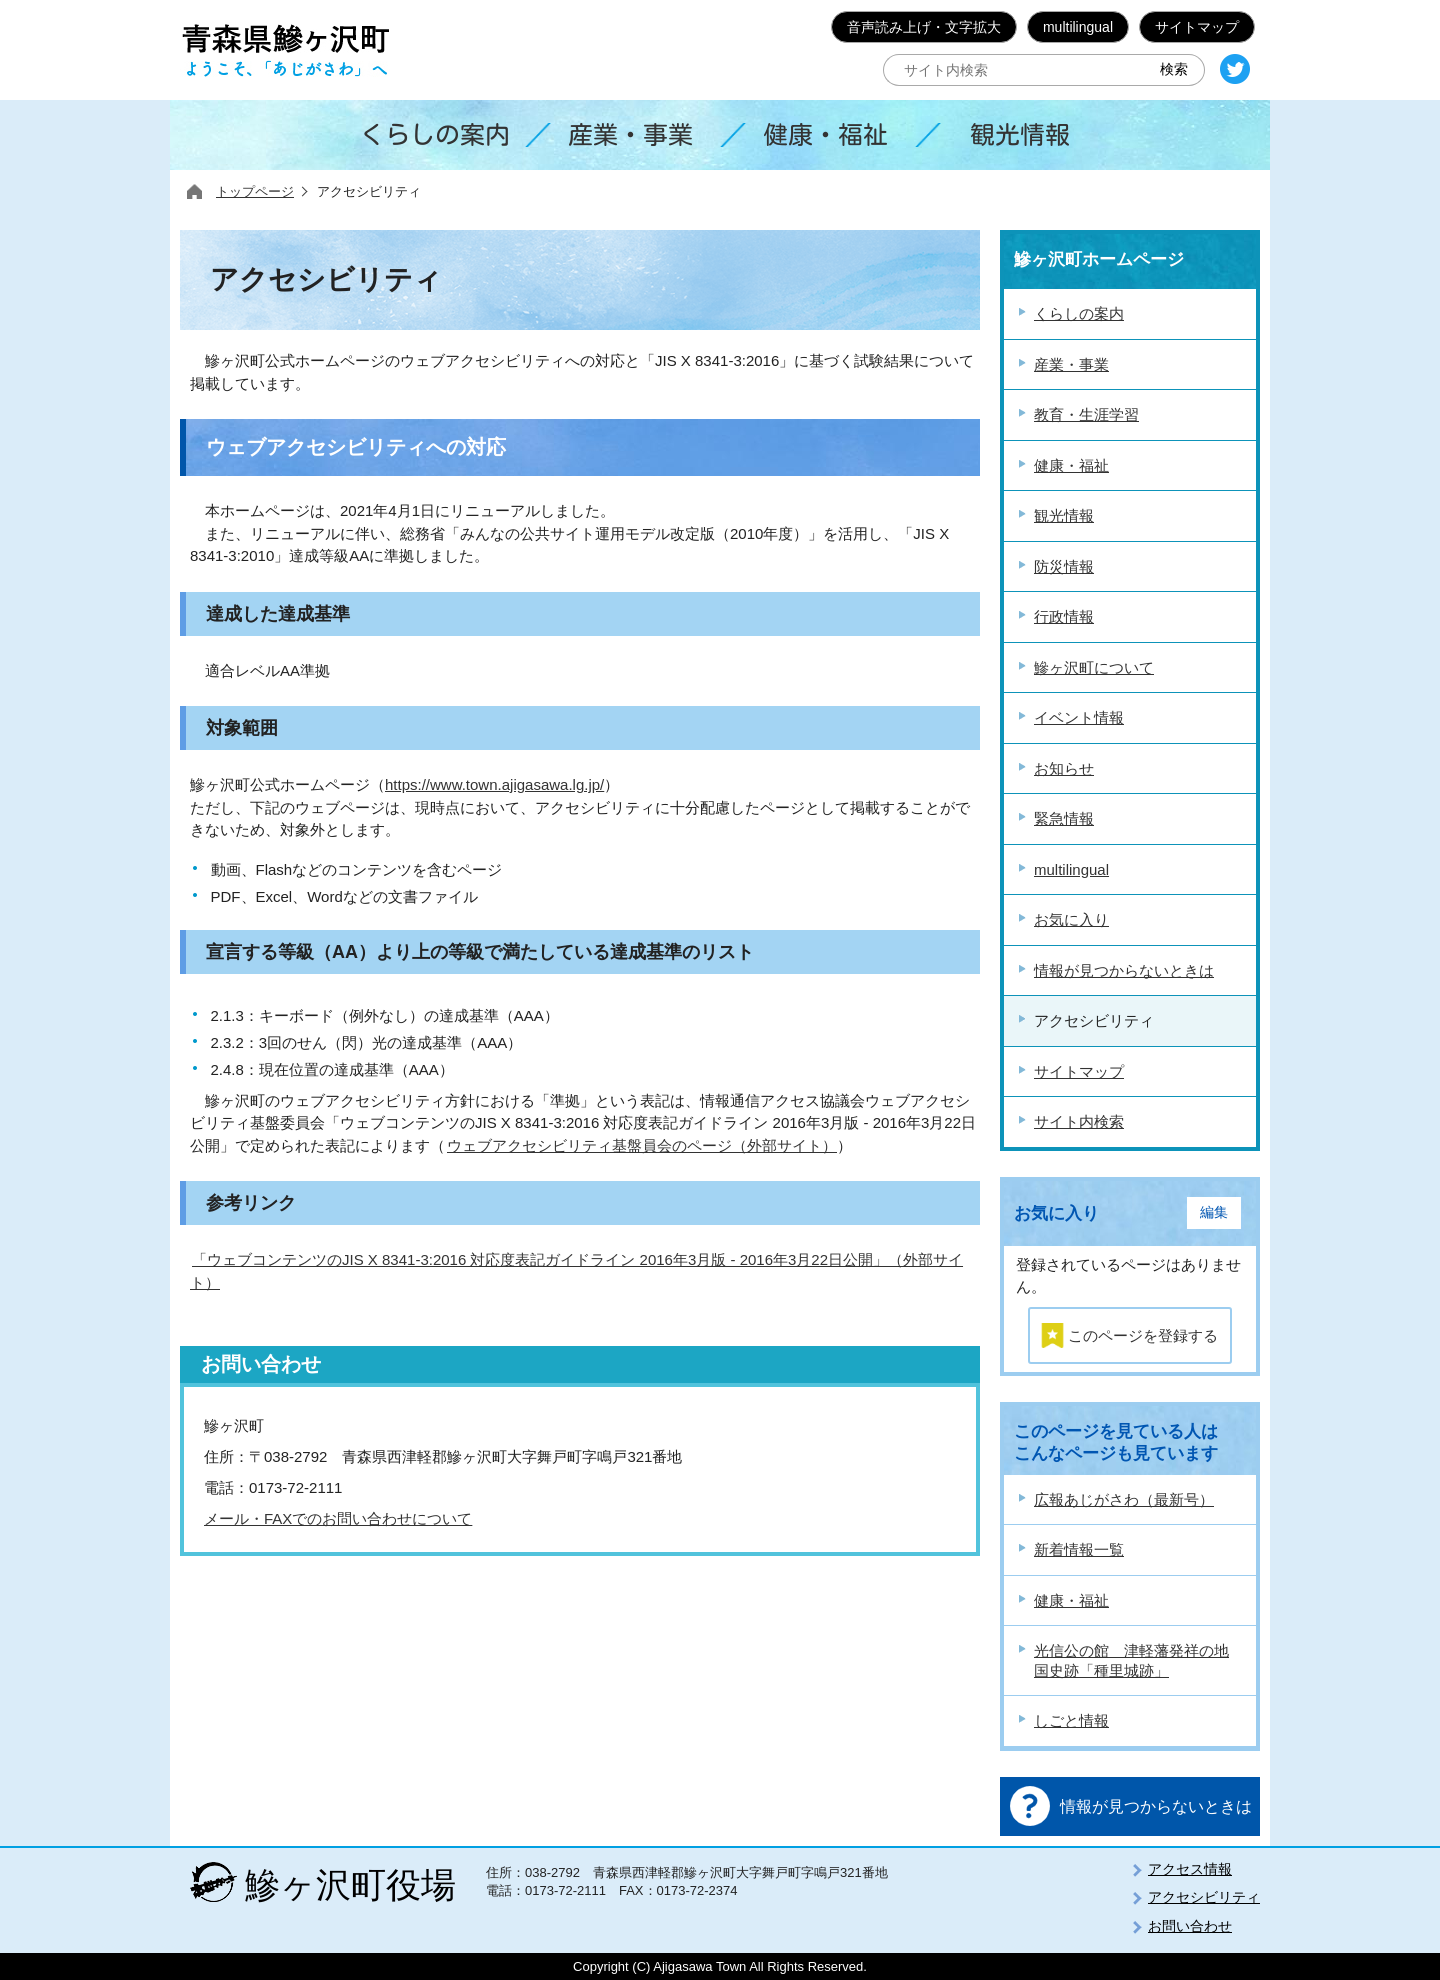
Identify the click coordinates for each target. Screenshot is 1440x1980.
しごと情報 (1071, 1720)
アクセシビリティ (1204, 1897)
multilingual (1078, 27)
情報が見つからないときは (1156, 1806)
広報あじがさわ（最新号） (1124, 1499)
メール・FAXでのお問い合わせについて (338, 1518)
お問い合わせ (1190, 1926)
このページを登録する (1143, 1335)
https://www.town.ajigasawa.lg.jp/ (494, 784)
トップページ (255, 191)
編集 (1214, 1212)
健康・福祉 (1071, 1600)
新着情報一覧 (1079, 1549)
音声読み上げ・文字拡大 (924, 27)
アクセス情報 (1190, 1869)
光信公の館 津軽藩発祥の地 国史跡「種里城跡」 (1131, 1660)
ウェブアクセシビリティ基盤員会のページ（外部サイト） (642, 1145)
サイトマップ (1197, 27)
